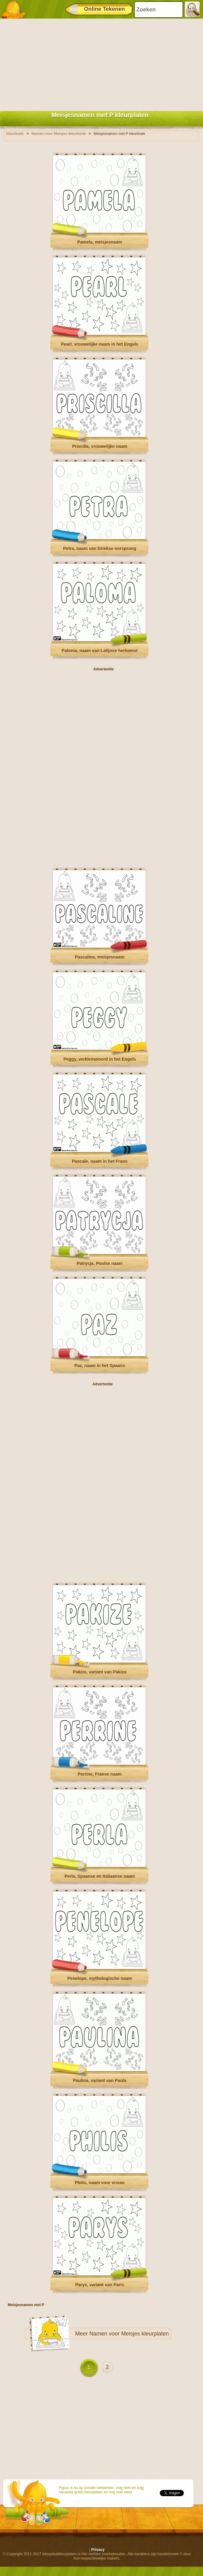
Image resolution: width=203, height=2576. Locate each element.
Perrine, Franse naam (99, 1774)
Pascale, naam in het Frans (100, 1161)
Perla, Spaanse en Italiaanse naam (99, 1876)
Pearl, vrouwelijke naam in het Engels (99, 344)
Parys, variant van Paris (99, 2284)
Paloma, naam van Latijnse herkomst (100, 650)
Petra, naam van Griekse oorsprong (99, 548)
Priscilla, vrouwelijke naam (99, 446)
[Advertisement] (100, 63)
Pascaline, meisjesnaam (99, 957)
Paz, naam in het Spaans (99, 1365)
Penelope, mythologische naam (99, 1978)
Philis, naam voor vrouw (100, 2182)
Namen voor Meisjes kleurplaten (129, 2334)
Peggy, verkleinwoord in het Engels (99, 1059)
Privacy (97, 2550)
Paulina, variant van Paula (99, 2080)
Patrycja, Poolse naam (100, 1263)
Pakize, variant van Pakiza (99, 1671)
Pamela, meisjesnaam (99, 242)
